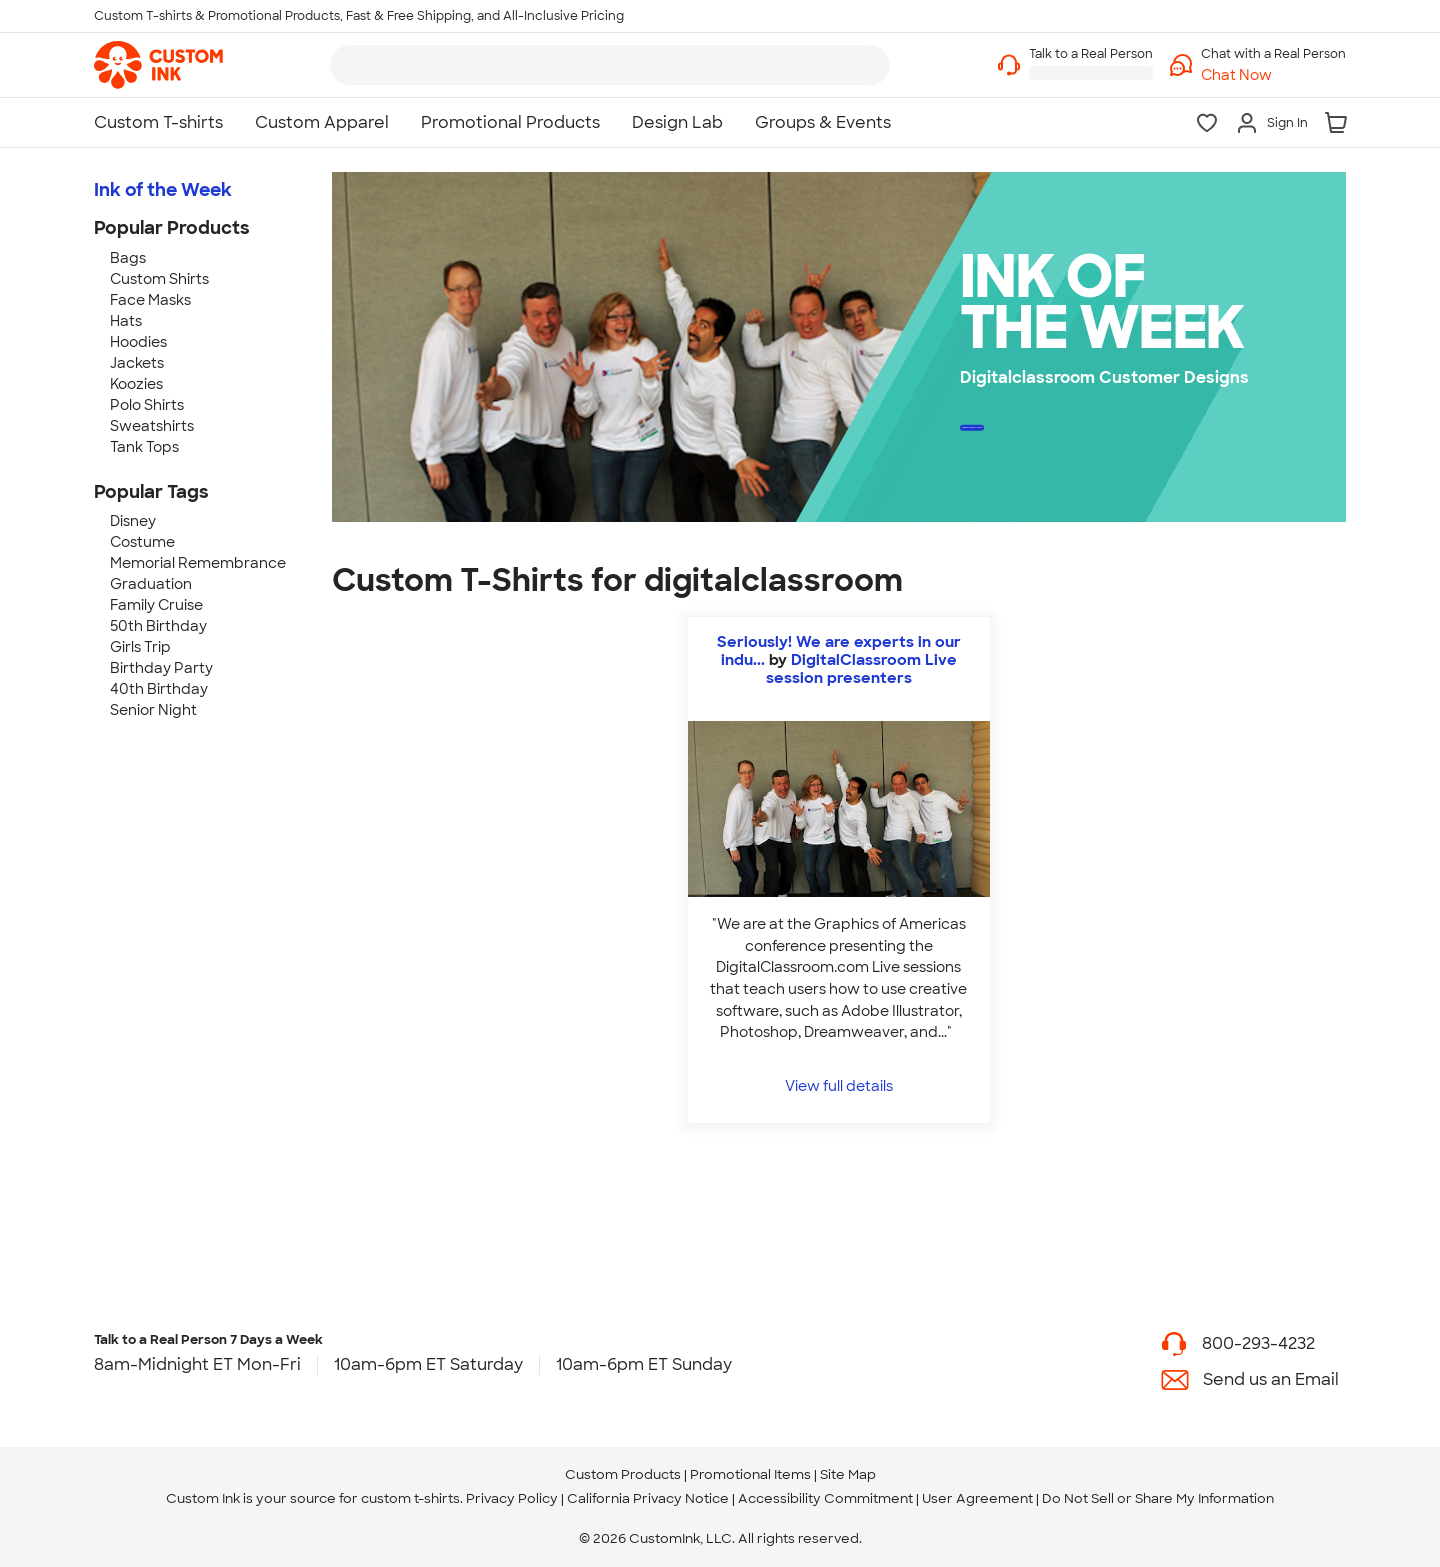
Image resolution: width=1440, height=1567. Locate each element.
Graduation (151, 584)
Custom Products (623, 1474)
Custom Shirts (159, 279)
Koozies (136, 384)
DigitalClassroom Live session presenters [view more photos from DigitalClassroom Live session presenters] (861, 669)
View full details (839, 1085)
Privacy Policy (512, 1498)
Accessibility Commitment (825, 1498)
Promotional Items (750, 1474)
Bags (128, 258)
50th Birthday (158, 626)
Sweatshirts (152, 426)
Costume (142, 542)
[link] (158, 65)
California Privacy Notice (648, 1498)
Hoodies (138, 342)
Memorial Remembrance (198, 563)
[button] (1273, 75)
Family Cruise (156, 605)
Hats (126, 321)
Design (1070, 432)
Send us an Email (1271, 1379)
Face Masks (150, 300)
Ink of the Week (163, 190)
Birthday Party (161, 668)
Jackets (137, 363)
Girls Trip (140, 647)
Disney (133, 521)
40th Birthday (159, 689)
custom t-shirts (410, 1498)
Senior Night (153, 710)
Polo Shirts (147, 405)
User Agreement (977, 1498)
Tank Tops (144, 447)
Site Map (848, 1474)
